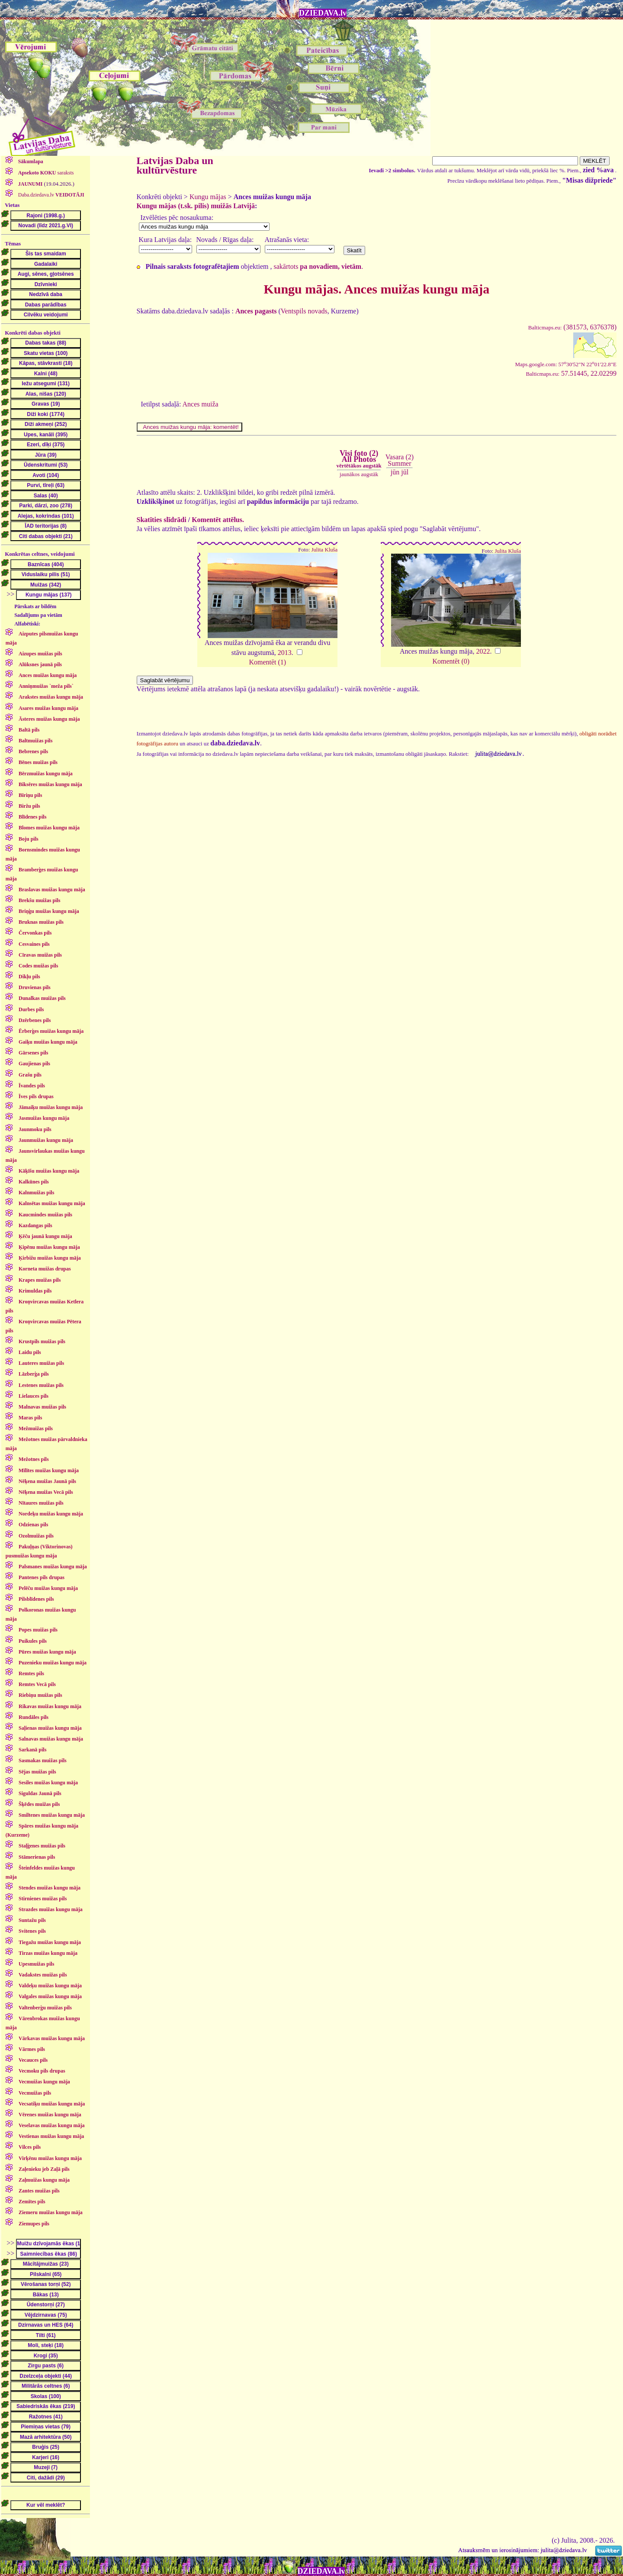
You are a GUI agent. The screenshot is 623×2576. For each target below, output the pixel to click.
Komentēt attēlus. (218, 519)
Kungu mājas (207, 196)
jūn (395, 472)
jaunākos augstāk (359, 474)
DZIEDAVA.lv (323, 13)
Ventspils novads (304, 311)
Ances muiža (200, 404)
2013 (285, 652)
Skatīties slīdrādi (161, 519)
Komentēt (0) (450, 661)
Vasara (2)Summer (399, 460)
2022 (483, 651)
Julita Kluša (324, 550)
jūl (404, 472)
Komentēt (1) (267, 662)
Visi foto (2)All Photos (358, 459)
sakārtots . (318, 266)
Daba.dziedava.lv (50, 195)
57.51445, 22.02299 (571, 373)
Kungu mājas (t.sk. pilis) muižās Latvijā (196, 206)
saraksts (45, 173)
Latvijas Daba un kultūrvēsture (175, 165)
